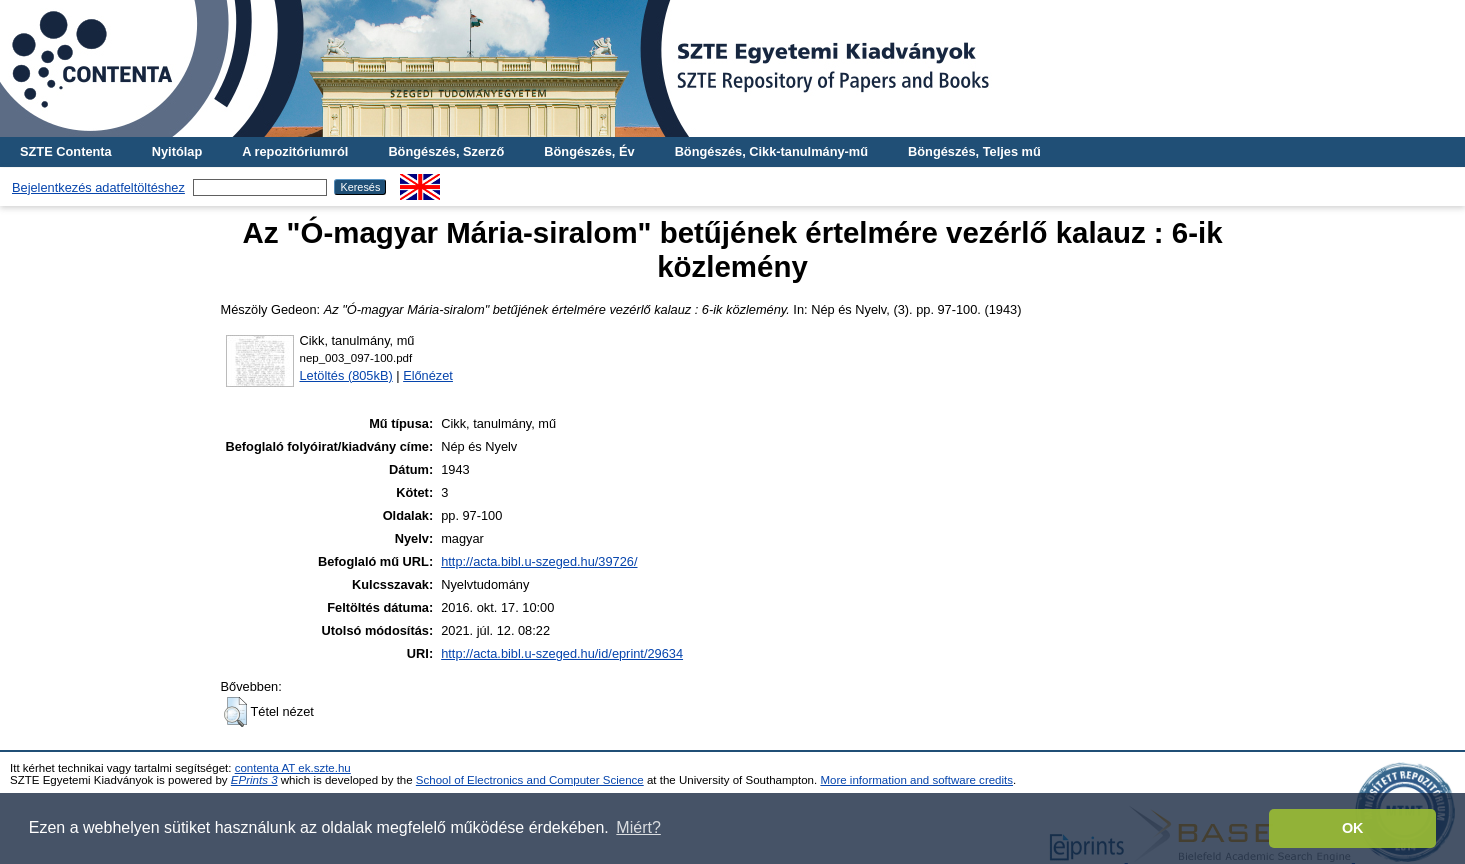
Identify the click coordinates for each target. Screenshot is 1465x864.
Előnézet (428, 375)
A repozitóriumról (295, 151)
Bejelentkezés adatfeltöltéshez (98, 187)
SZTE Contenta (66, 151)
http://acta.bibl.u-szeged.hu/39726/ (539, 561)
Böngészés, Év (589, 151)
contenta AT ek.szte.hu (293, 768)
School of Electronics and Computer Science (530, 780)
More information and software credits (916, 780)
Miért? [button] (638, 827)
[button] (235, 712)
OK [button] (1353, 828)
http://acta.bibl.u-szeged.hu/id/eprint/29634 (562, 653)
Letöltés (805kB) (346, 375)
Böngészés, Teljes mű (974, 151)
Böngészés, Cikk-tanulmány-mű (771, 151)
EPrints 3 (254, 780)
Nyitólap (177, 151)
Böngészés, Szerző (446, 151)
